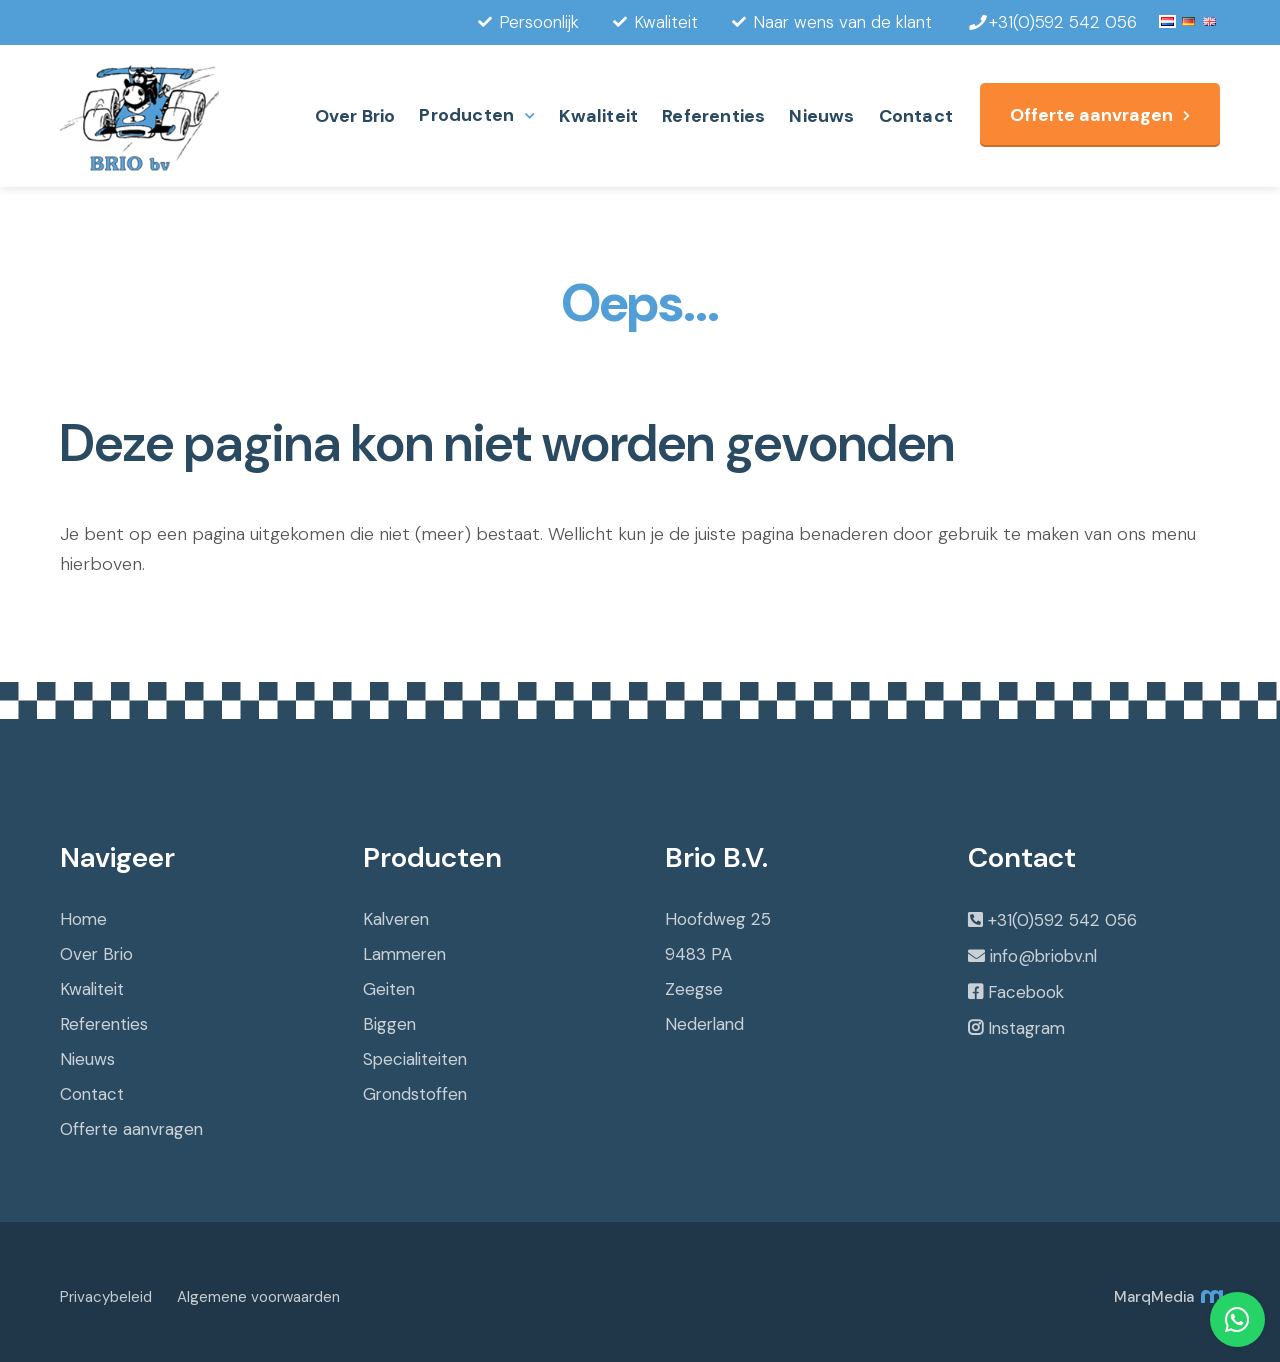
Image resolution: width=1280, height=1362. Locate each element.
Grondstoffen (415, 1094)
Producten (466, 115)
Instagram (1026, 1028)
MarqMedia (1167, 1297)
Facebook (1026, 992)
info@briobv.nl (1043, 956)
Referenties (713, 116)
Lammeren (404, 954)
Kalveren (396, 919)
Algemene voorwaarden (258, 1297)
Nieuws (821, 116)
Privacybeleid (106, 1297)
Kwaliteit (598, 116)
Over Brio (355, 116)
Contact (916, 116)
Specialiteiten (415, 1059)
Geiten (389, 989)
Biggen (389, 1024)
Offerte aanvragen (1091, 115)
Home (83, 919)
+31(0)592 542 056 (1062, 920)
